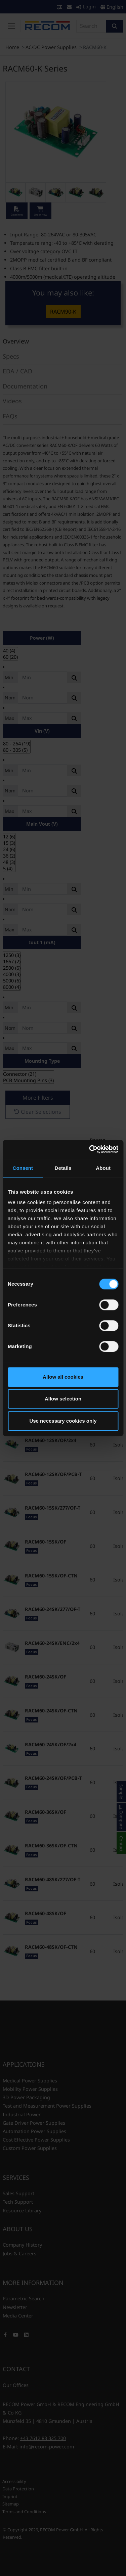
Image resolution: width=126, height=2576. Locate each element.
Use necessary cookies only (62, 1421)
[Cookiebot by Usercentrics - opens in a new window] (89, 1149)
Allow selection (63, 1398)
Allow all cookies (63, 1377)
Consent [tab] (22, 1168)
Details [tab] (63, 1168)
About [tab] (103, 1168)
